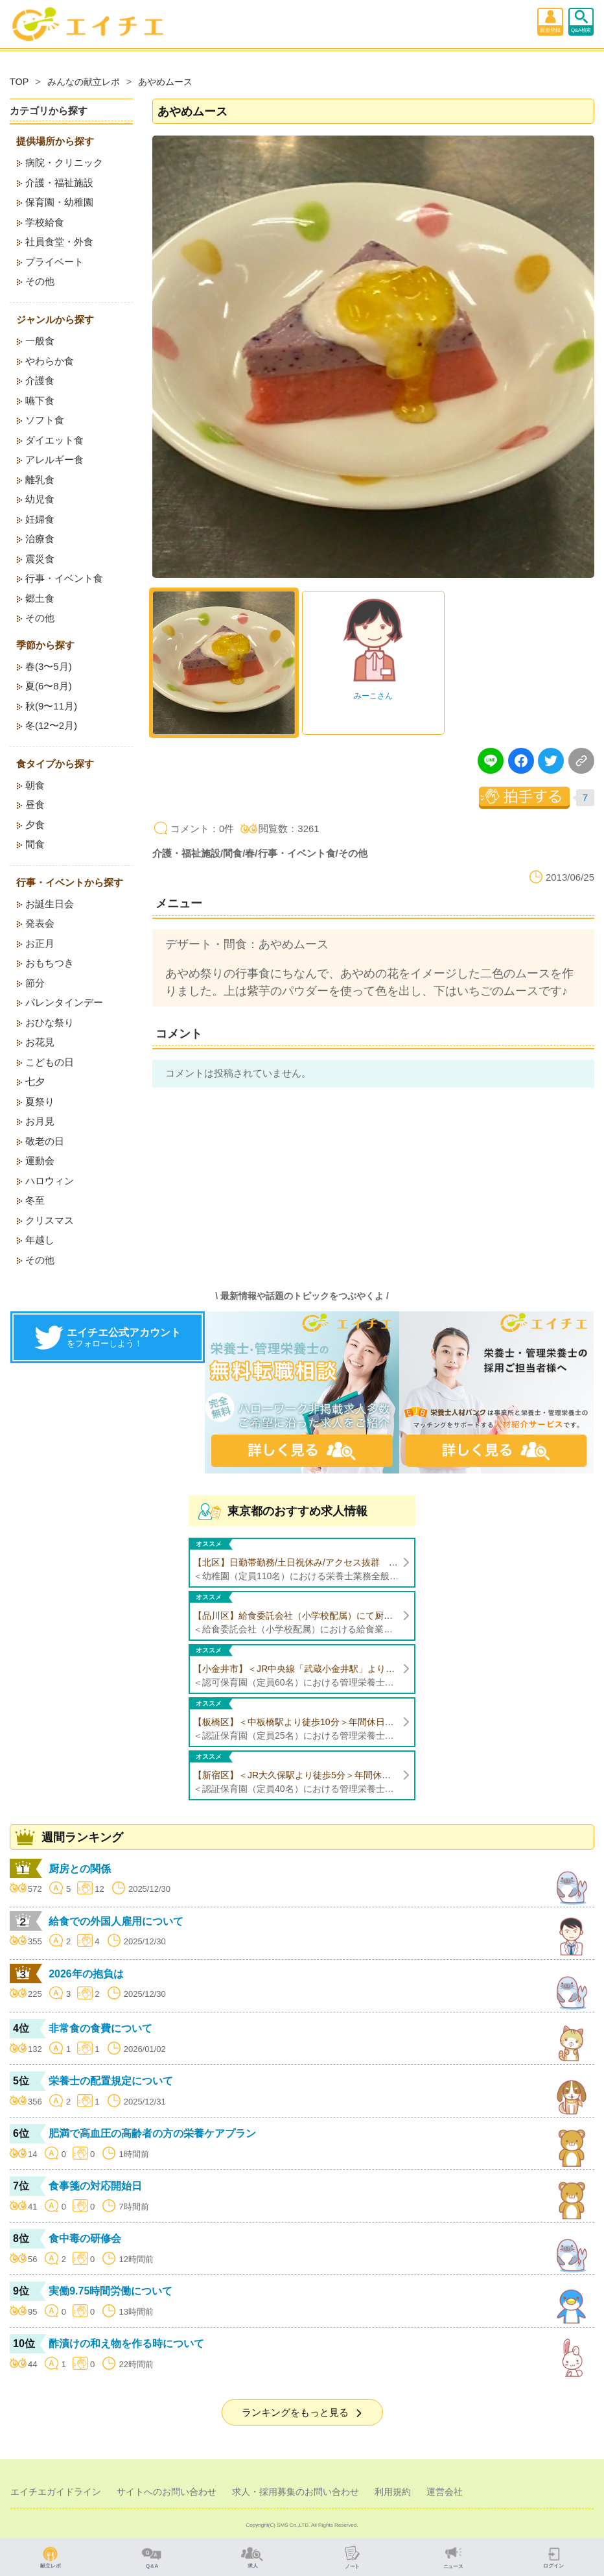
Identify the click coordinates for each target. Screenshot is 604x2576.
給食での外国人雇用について (116, 1921)
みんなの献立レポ (83, 82)
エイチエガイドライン (55, 2492)
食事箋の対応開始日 (95, 2185)
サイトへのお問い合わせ (166, 2492)
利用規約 (393, 2492)
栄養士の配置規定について (111, 2080)
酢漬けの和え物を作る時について (126, 2343)
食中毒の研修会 (85, 2238)
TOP (19, 82)
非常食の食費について (100, 2028)
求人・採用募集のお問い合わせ (295, 2492)
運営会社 (444, 2492)
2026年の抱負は (86, 1973)
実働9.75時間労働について (110, 2290)
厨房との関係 (80, 1868)
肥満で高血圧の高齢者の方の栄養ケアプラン (152, 2133)
